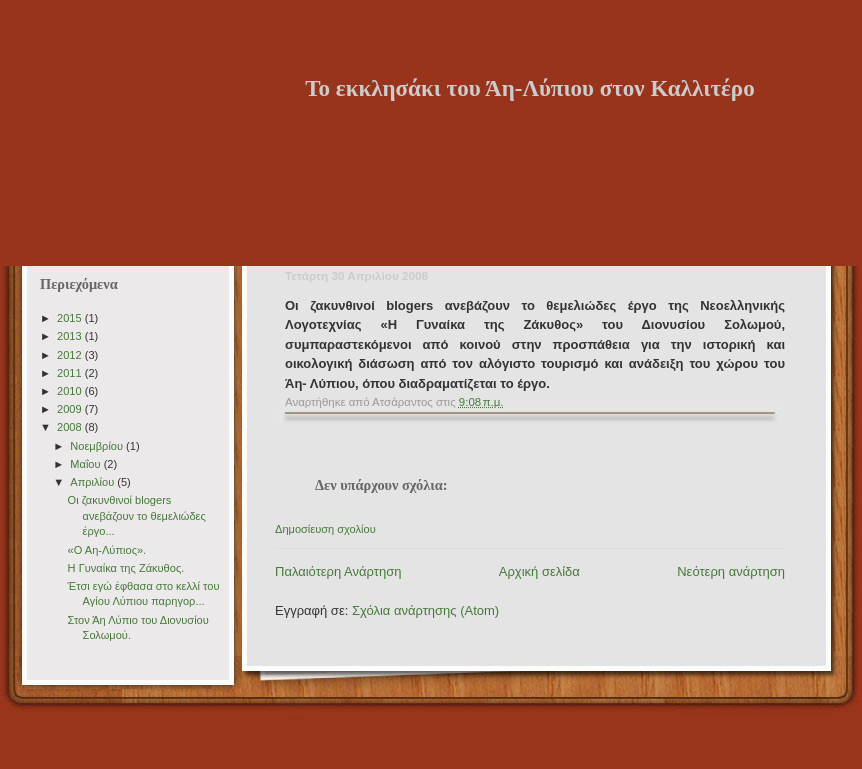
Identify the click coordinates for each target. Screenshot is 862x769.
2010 (71, 391)
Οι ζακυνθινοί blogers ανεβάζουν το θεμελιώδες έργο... (137, 515)
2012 (71, 355)
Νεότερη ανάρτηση (731, 571)
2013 (71, 336)
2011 (71, 373)
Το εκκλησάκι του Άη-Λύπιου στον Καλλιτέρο (529, 88)
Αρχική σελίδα (539, 571)
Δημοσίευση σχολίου (325, 529)
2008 (71, 427)
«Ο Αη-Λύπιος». (107, 550)
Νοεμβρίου (98, 446)
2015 (71, 318)
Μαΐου (86, 464)
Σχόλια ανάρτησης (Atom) (425, 610)
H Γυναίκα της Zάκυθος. (126, 568)
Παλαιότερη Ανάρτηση (338, 571)
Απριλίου (93, 482)
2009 (71, 409)
